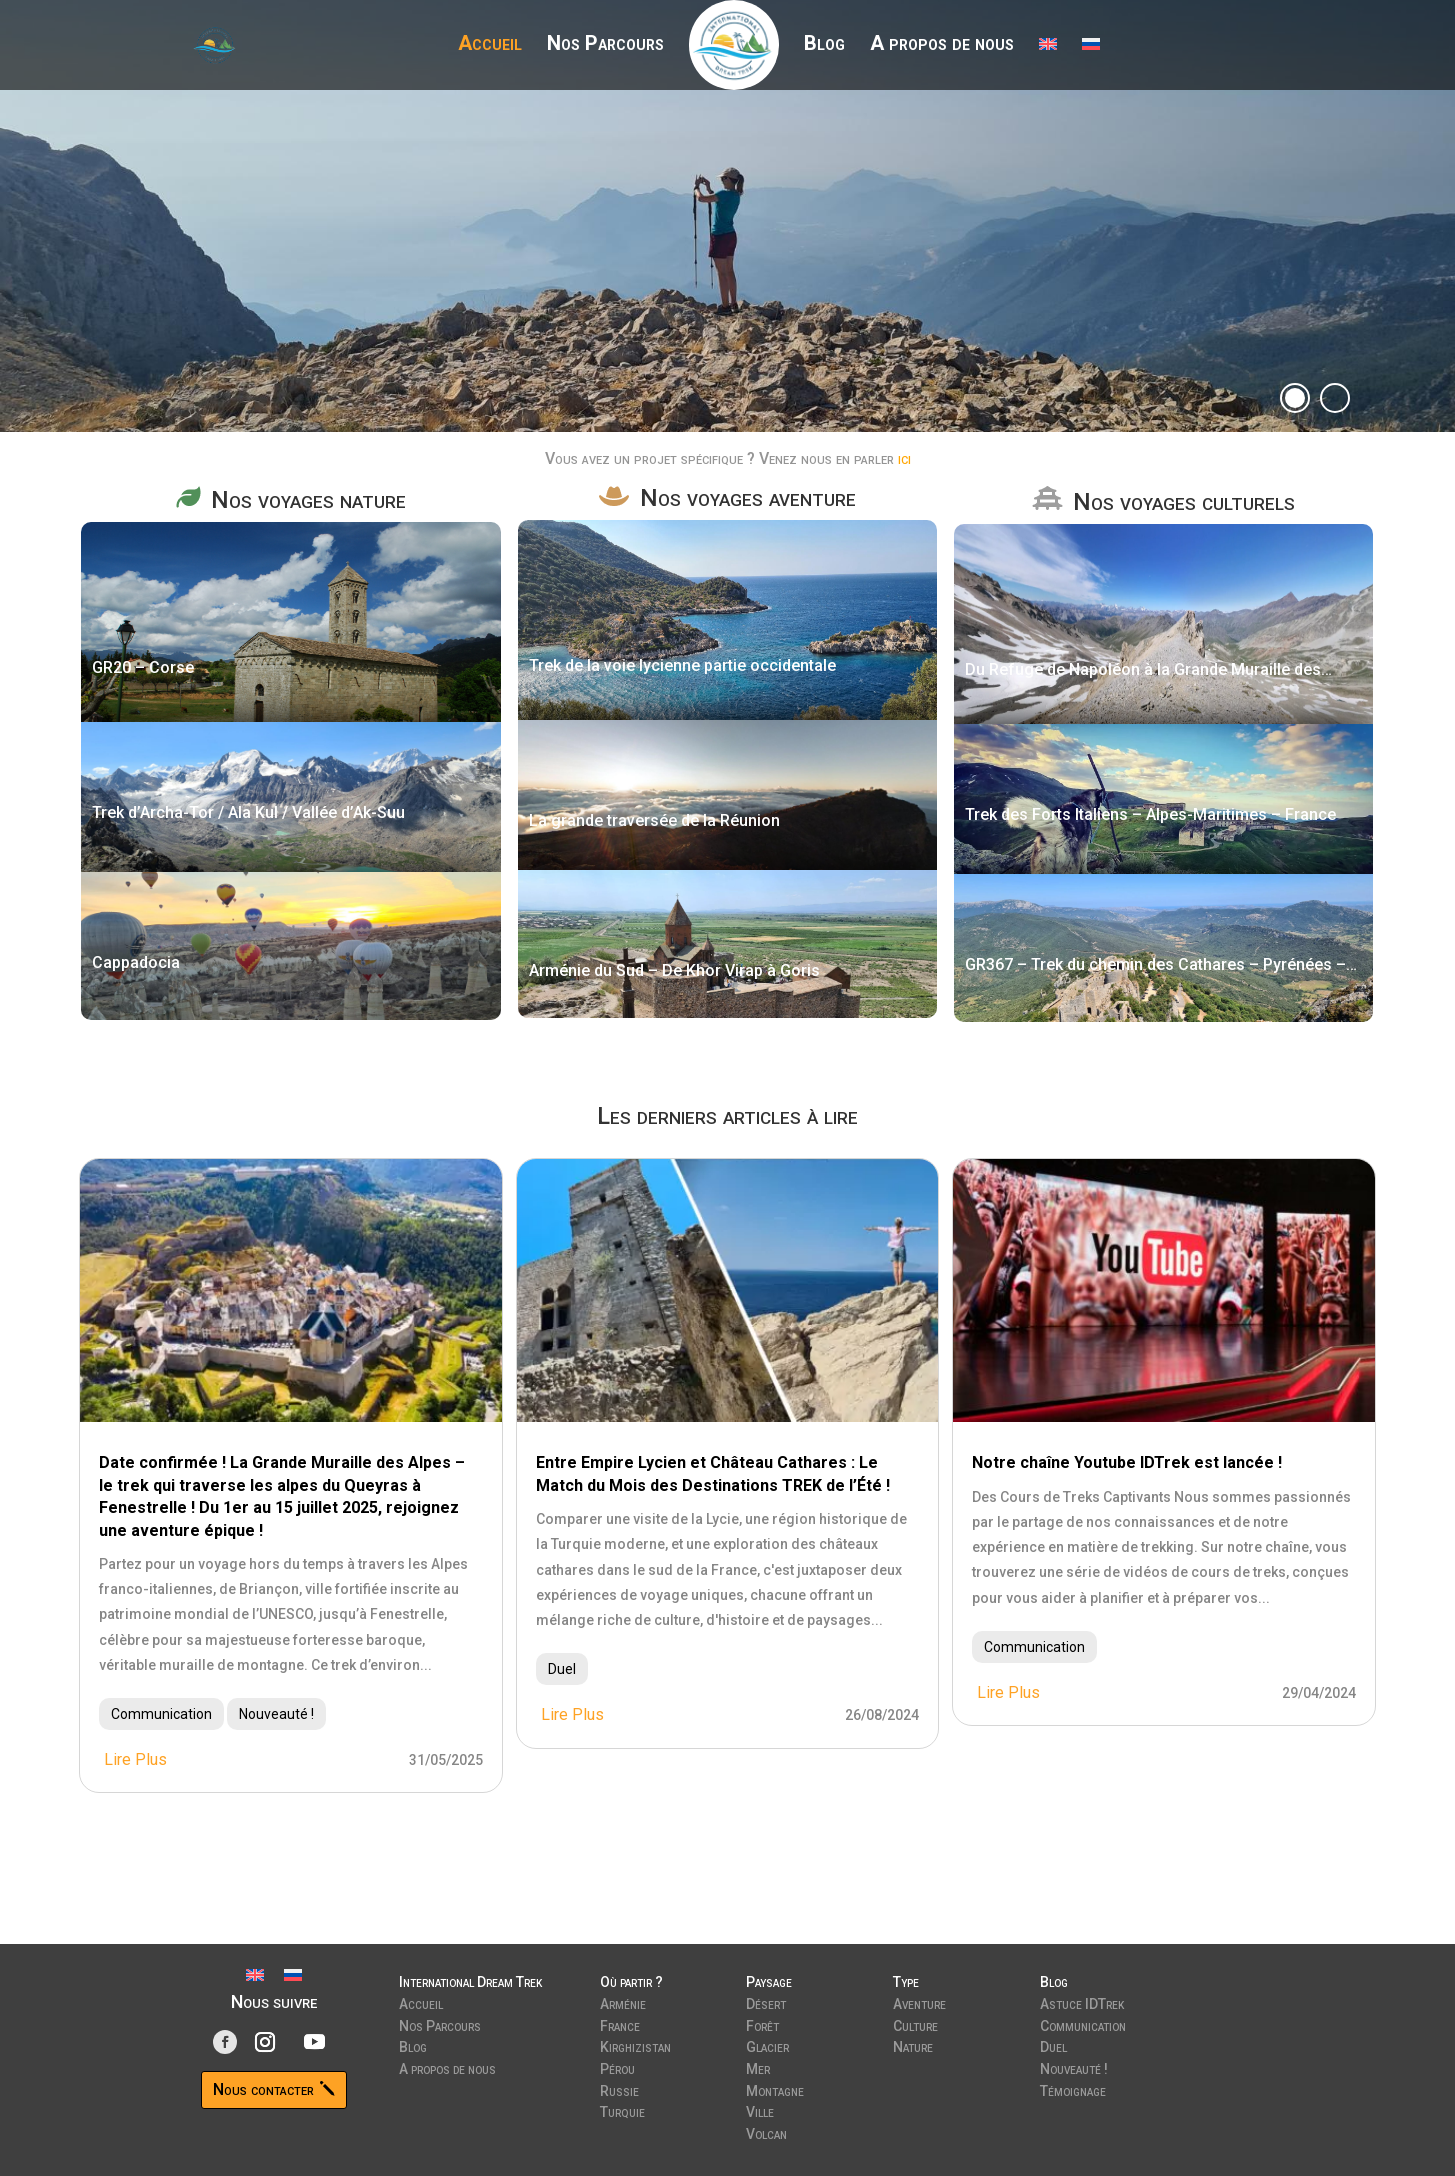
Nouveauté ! (276, 1714)
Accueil (490, 45)
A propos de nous (942, 45)
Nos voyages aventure (748, 498)
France (620, 2024)
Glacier (767, 2045)
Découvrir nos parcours (345, 263)
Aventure (919, 2002)
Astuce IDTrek (1082, 2002)
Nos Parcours (605, 45)
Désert (766, 2002)
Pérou (617, 2067)
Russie (619, 2089)
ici (904, 458)
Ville (760, 2110)
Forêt (762, 2024)
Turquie (622, 2110)
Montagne (775, 2089)
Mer (758, 2067)
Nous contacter (263, 2089)
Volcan (766, 2132)
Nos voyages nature (308, 500)
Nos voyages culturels (1184, 502)
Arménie (623, 2002)
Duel (562, 1669)
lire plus (135, 1759)
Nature (913, 2045)
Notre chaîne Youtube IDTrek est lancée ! (1127, 1462)
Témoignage (1073, 2089)
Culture (915, 2024)
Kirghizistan (635, 2045)
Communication (161, 1714)
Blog (824, 45)
